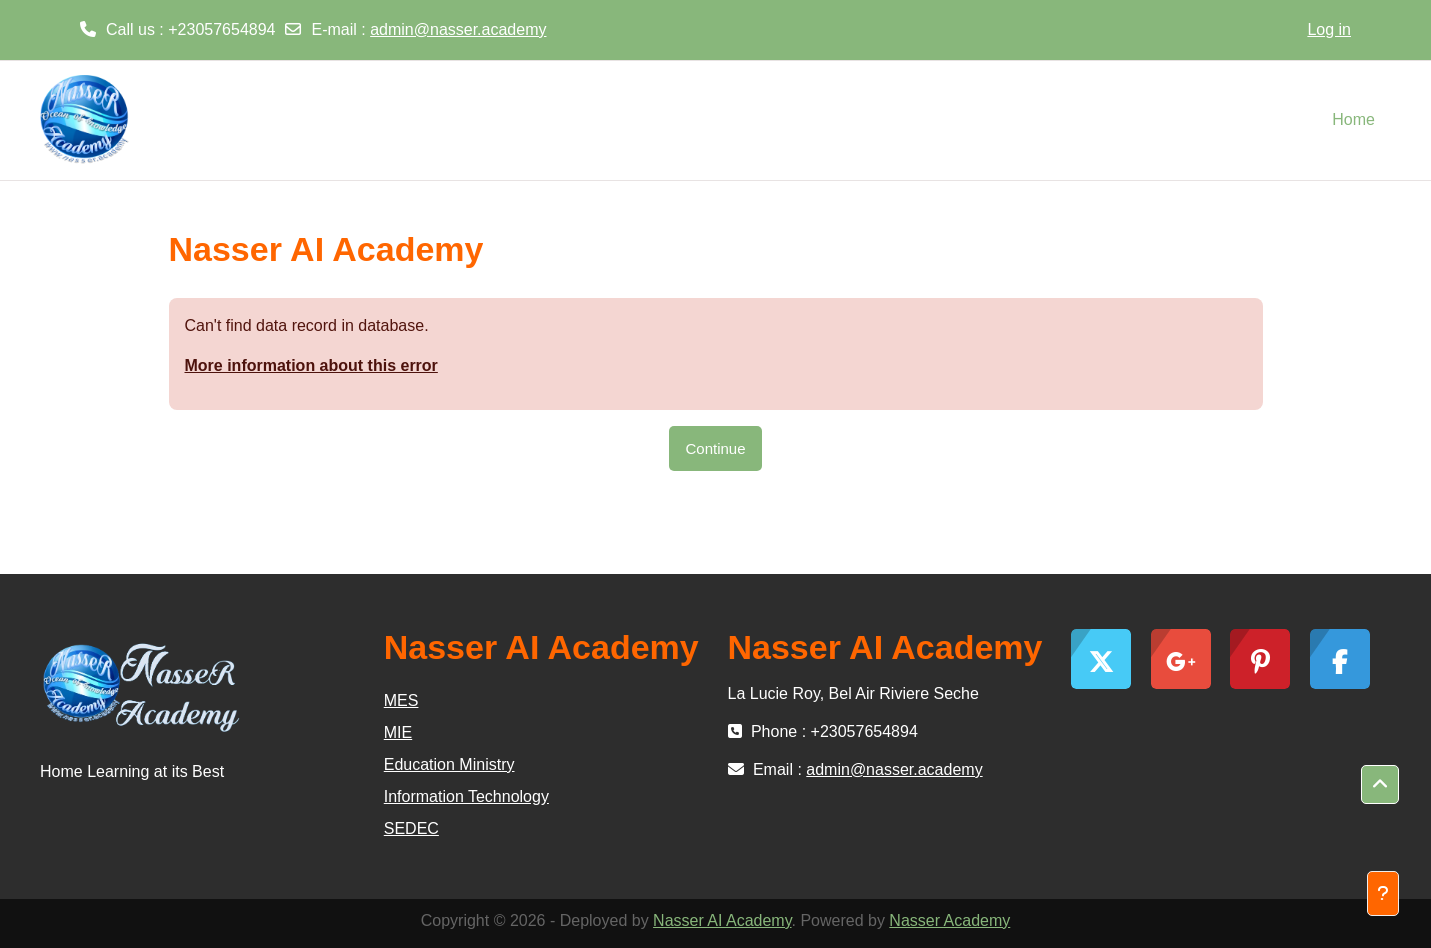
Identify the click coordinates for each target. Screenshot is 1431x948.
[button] (1380, 785)
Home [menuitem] (1353, 119)
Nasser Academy (949, 920)
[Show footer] (1383, 893)
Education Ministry (449, 764)
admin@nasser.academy (458, 29)
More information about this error (311, 365)
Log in (1329, 29)
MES (401, 700)
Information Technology (466, 796)
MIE (398, 732)
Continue (715, 448)
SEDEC (411, 828)
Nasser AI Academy (722, 920)
